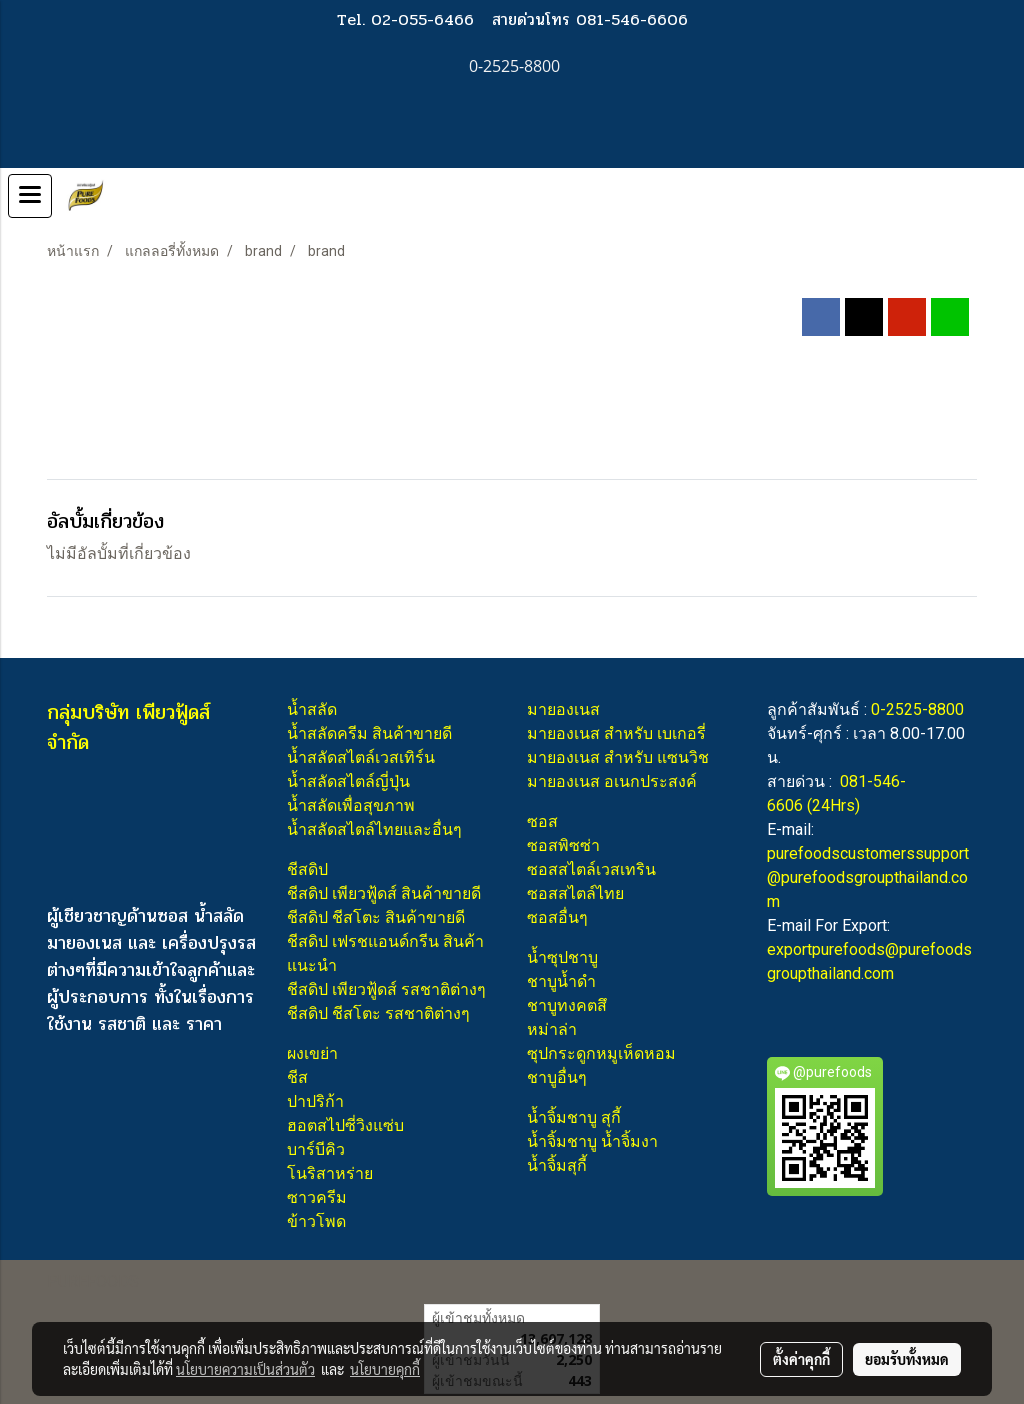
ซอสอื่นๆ (557, 917)
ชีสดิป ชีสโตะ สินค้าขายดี (376, 917)
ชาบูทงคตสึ (567, 1005)
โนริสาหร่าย (330, 1173)
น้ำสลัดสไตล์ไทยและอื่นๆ (374, 829)
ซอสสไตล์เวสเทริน (591, 869)
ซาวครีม (317, 1197)
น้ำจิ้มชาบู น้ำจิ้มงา (592, 1141)
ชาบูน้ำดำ (561, 981)
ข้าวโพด (316, 1221)
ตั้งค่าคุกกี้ (801, 1359)
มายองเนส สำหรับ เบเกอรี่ (616, 733)
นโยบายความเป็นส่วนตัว (245, 1369)
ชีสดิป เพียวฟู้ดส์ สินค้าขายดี (384, 893)
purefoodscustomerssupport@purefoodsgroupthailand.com (868, 877)
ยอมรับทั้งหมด (907, 1359)
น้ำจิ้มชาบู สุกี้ (574, 1117)
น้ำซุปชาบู (562, 957)
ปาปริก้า (315, 1101)
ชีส (297, 1077)
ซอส (542, 821)
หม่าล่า (552, 1029)
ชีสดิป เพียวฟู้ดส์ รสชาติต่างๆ (386, 989)
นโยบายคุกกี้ (385, 1369)
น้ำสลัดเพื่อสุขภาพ (351, 805)
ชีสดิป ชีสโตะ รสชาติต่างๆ (378, 1013)
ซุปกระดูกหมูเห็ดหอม (601, 1053)
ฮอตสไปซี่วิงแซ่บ (345, 1125)
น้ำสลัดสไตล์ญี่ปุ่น (348, 781)
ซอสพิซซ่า (563, 845)
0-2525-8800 (917, 709)
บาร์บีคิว (316, 1149)
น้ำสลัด (312, 709)
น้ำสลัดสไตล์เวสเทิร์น (361, 757)
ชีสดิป (307, 869)
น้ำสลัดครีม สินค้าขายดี (369, 733)
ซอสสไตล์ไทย (575, 893)
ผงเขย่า (312, 1053)
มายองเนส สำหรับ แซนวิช (618, 757)
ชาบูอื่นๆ (557, 1077)
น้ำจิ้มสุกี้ (557, 1165)
